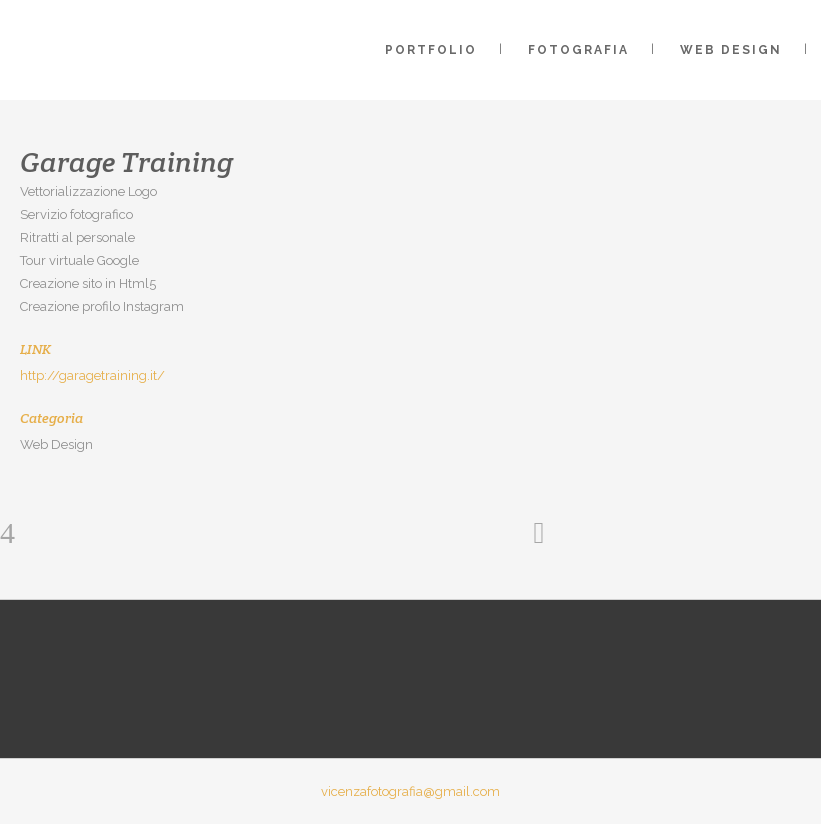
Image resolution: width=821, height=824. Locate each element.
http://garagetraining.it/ (92, 375)
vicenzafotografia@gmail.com (410, 791)
